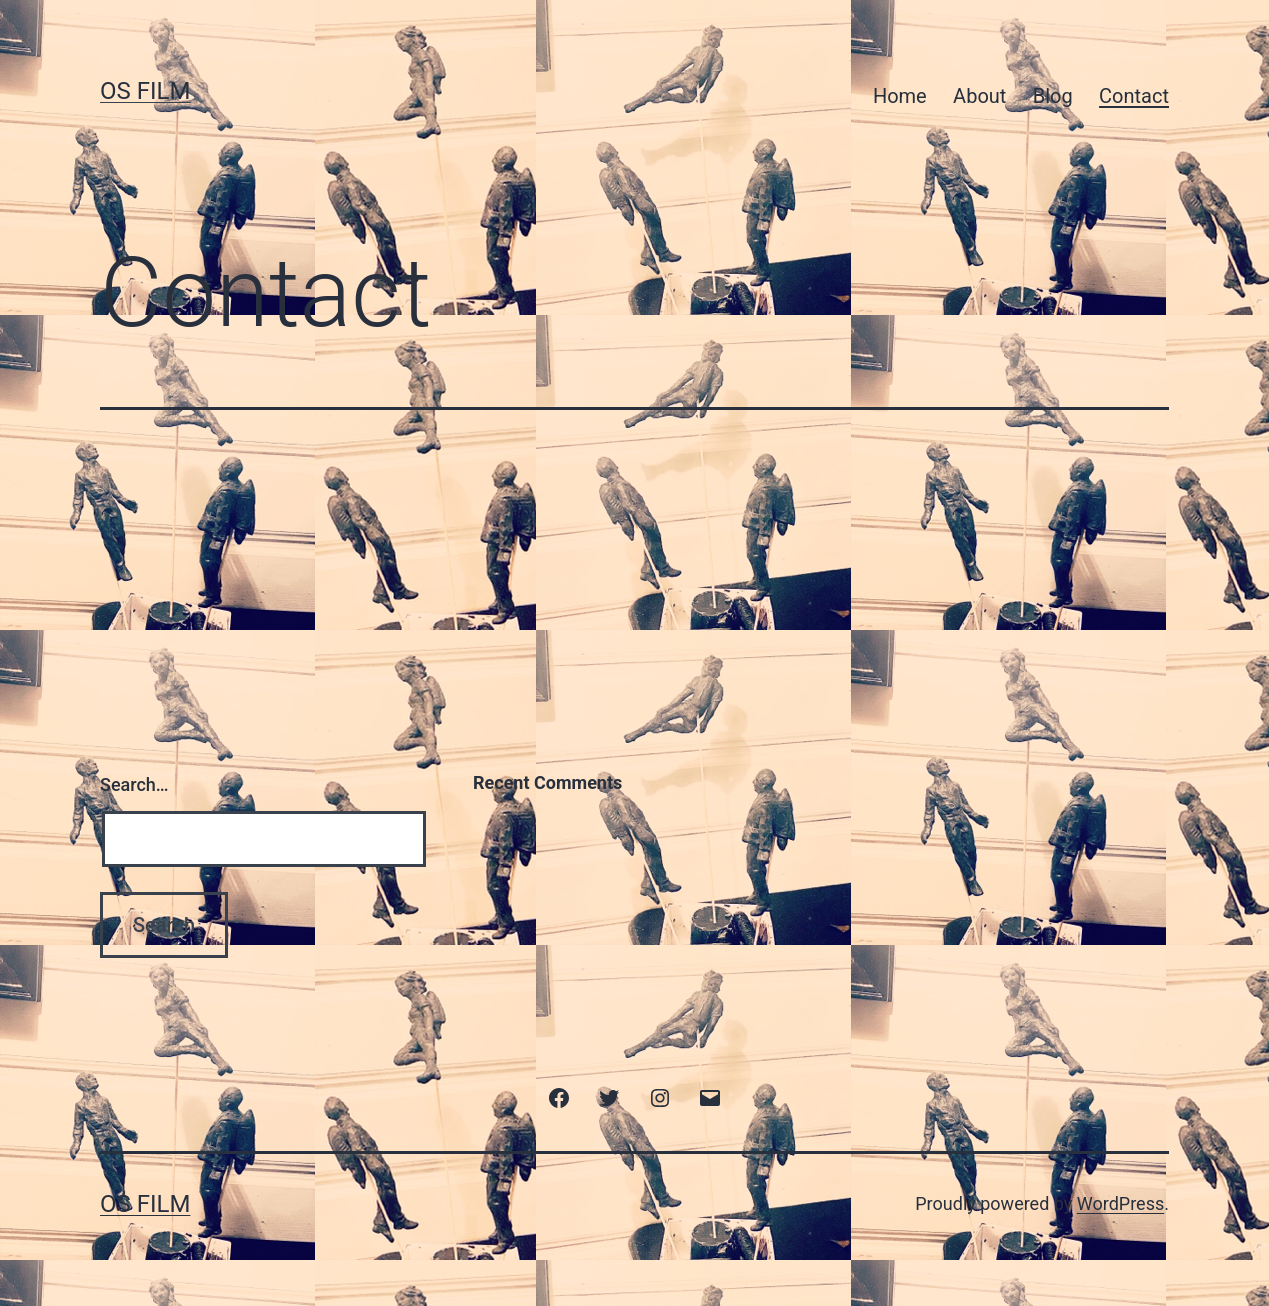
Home (900, 96)
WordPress (1120, 1203)
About (979, 96)
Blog (1053, 96)
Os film (145, 91)
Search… (134, 784)
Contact (1134, 96)
